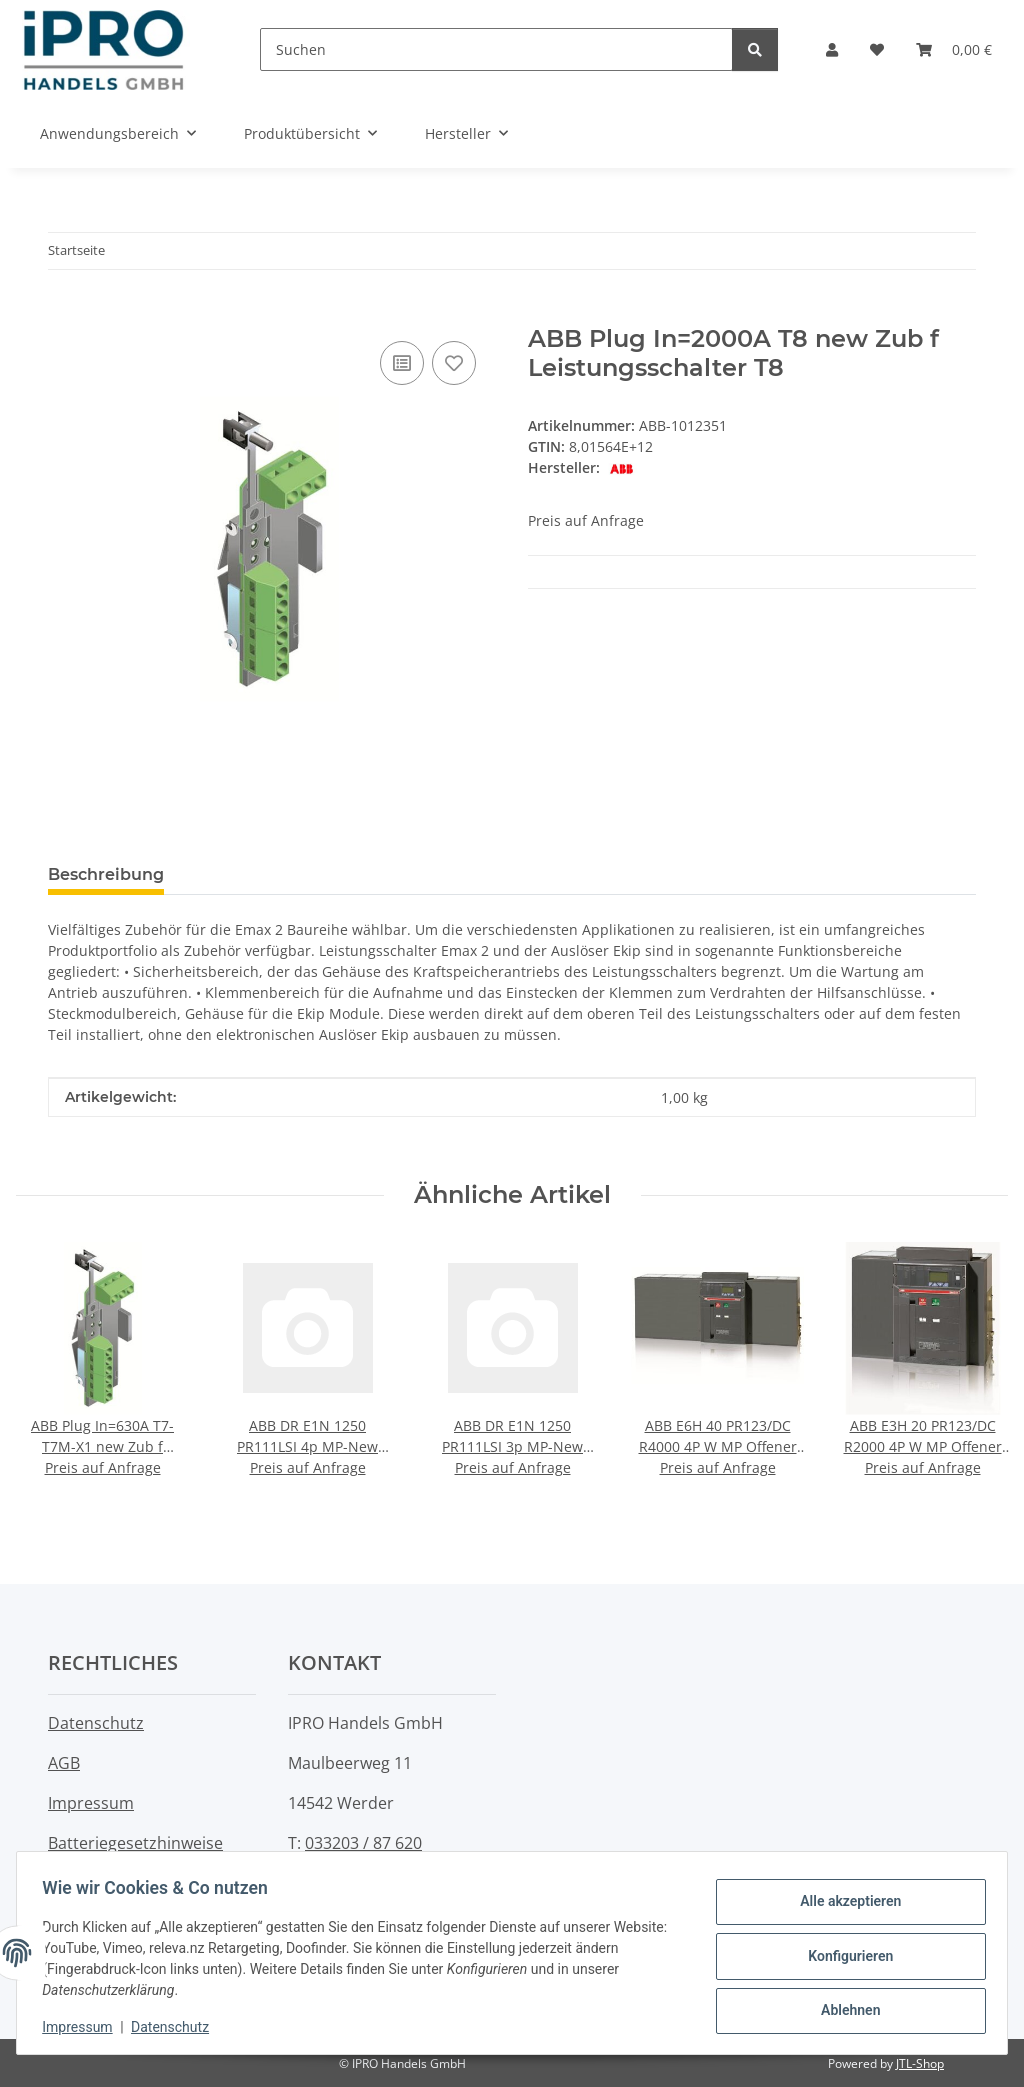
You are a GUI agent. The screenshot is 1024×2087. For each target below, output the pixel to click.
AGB (64, 1763)
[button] (832, 49)
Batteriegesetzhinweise (135, 1843)
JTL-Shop (920, 2063)
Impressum (84, 2027)
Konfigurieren (843, 1956)
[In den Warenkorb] (64, 314)
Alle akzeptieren (843, 1904)
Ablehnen (843, 2008)
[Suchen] (496, 49)
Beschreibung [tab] (106, 874)
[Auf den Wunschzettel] (454, 363)
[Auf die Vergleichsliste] (402, 363)
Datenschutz (177, 2027)
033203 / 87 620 (363, 1843)
